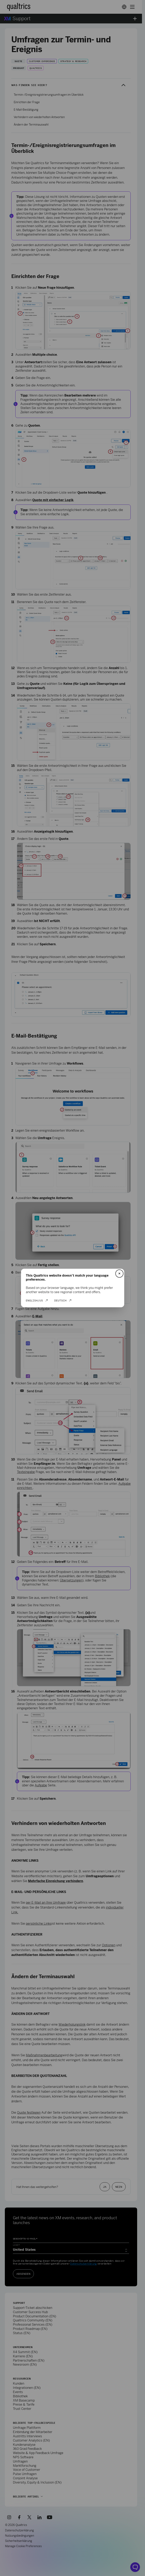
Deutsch (60, 1300)
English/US (34, 1300)
